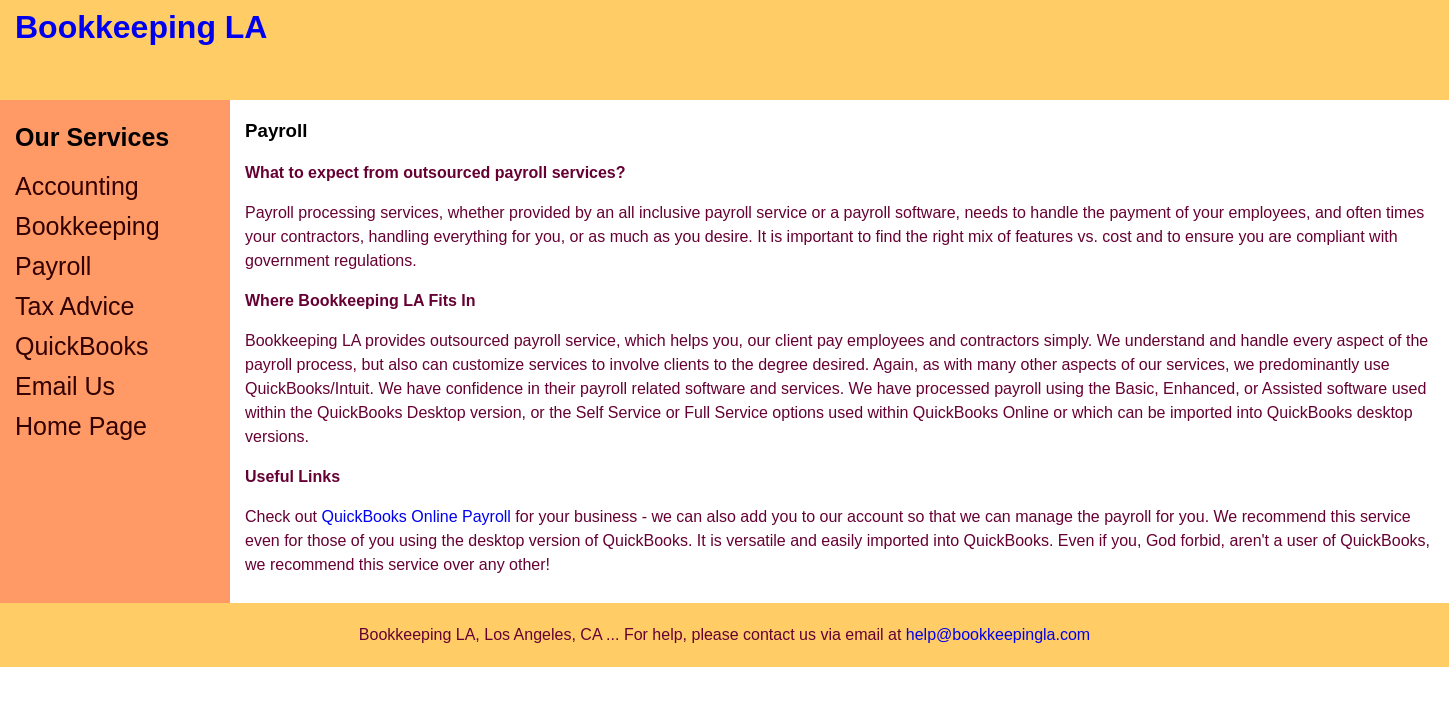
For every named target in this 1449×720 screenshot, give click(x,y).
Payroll (53, 266)
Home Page (81, 426)
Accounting (77, 186)
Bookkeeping (87, 226)
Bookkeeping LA (141, 27)
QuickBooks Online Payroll (415, 516)
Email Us (65, 386)
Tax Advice (75, 306)
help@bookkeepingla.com (998, 634)
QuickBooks (81, 346)
